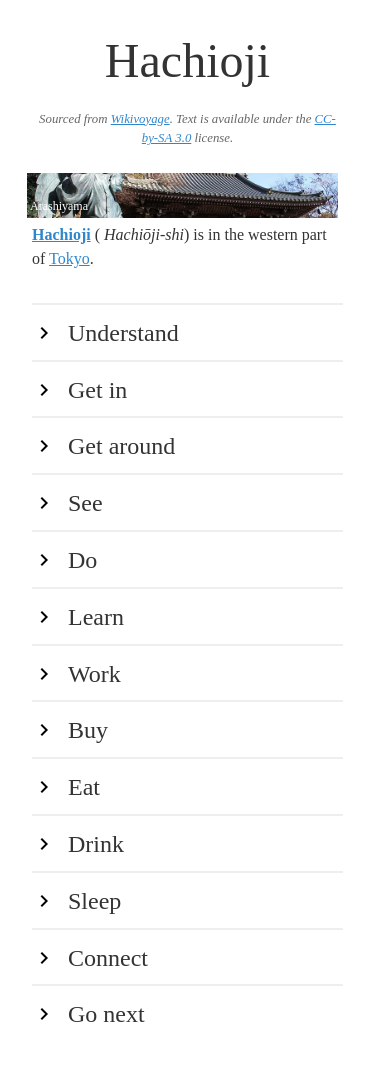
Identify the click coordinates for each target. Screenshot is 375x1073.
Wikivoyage (140, 119)
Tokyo (69, 258)
